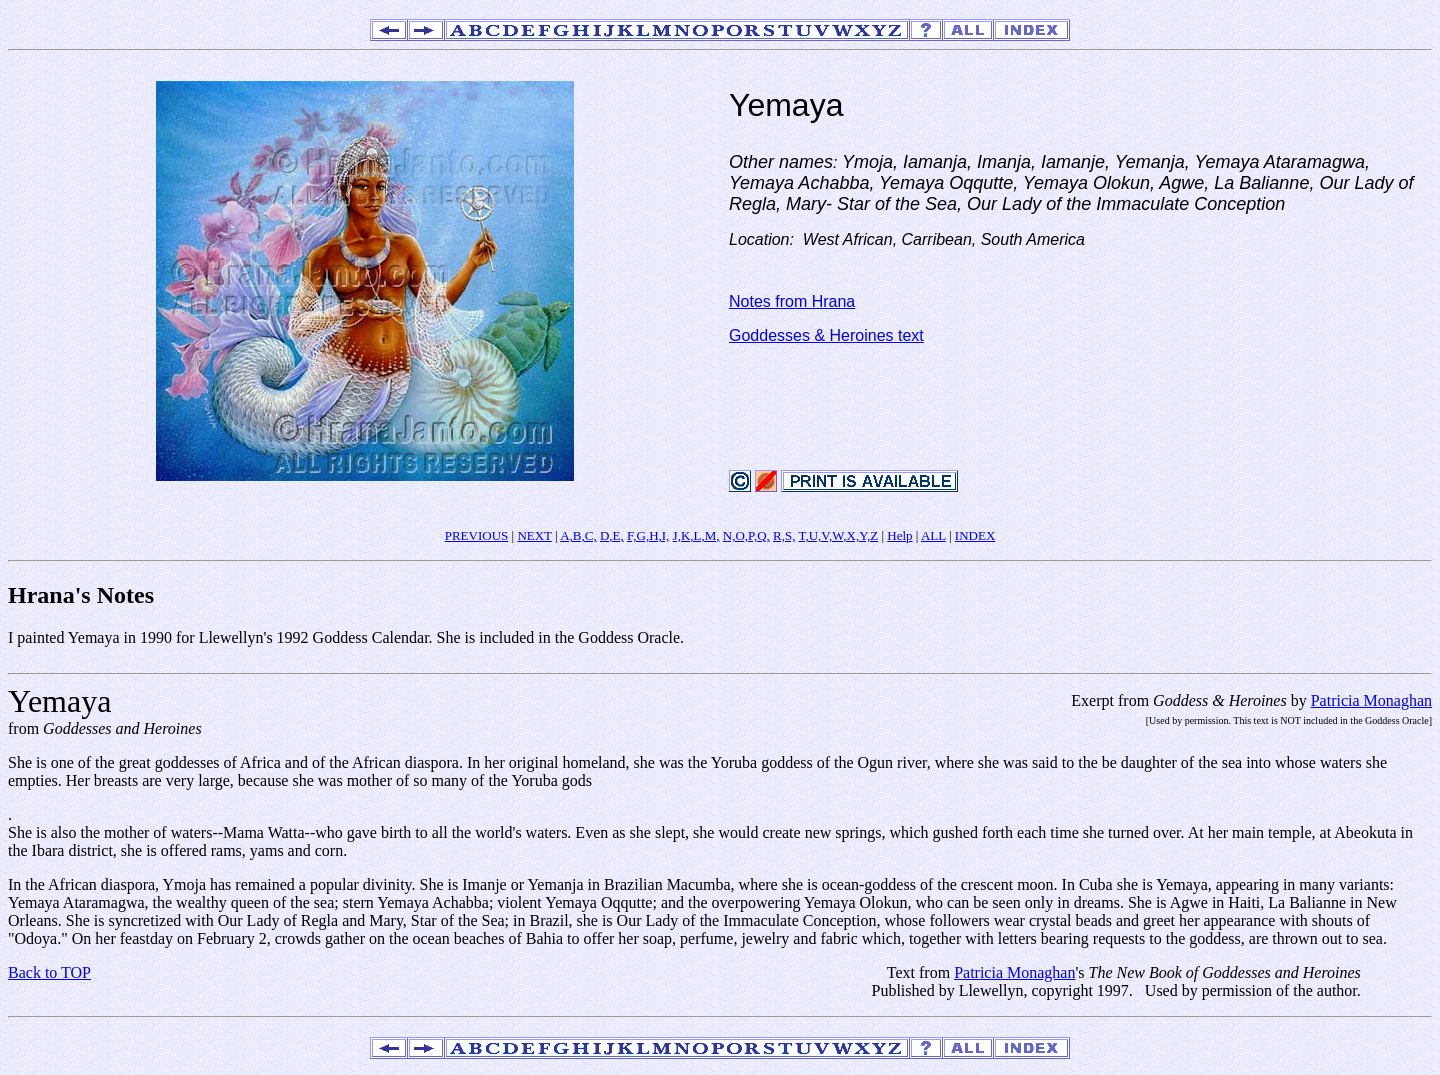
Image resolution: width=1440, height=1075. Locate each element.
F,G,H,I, (648, 535)
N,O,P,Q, (746, 535)
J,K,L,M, (696, 535)
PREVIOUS (477, 535)
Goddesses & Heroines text (826, 335)
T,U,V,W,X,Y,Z (838, 535)
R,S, (784, 535)
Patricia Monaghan (1371, 700)
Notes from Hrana (792, 301)
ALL (933, 535)
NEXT (534, 535)
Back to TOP (49, 972)
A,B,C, (578, 535)
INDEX (975, 535)
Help (899, 535)
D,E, (612, 535)
